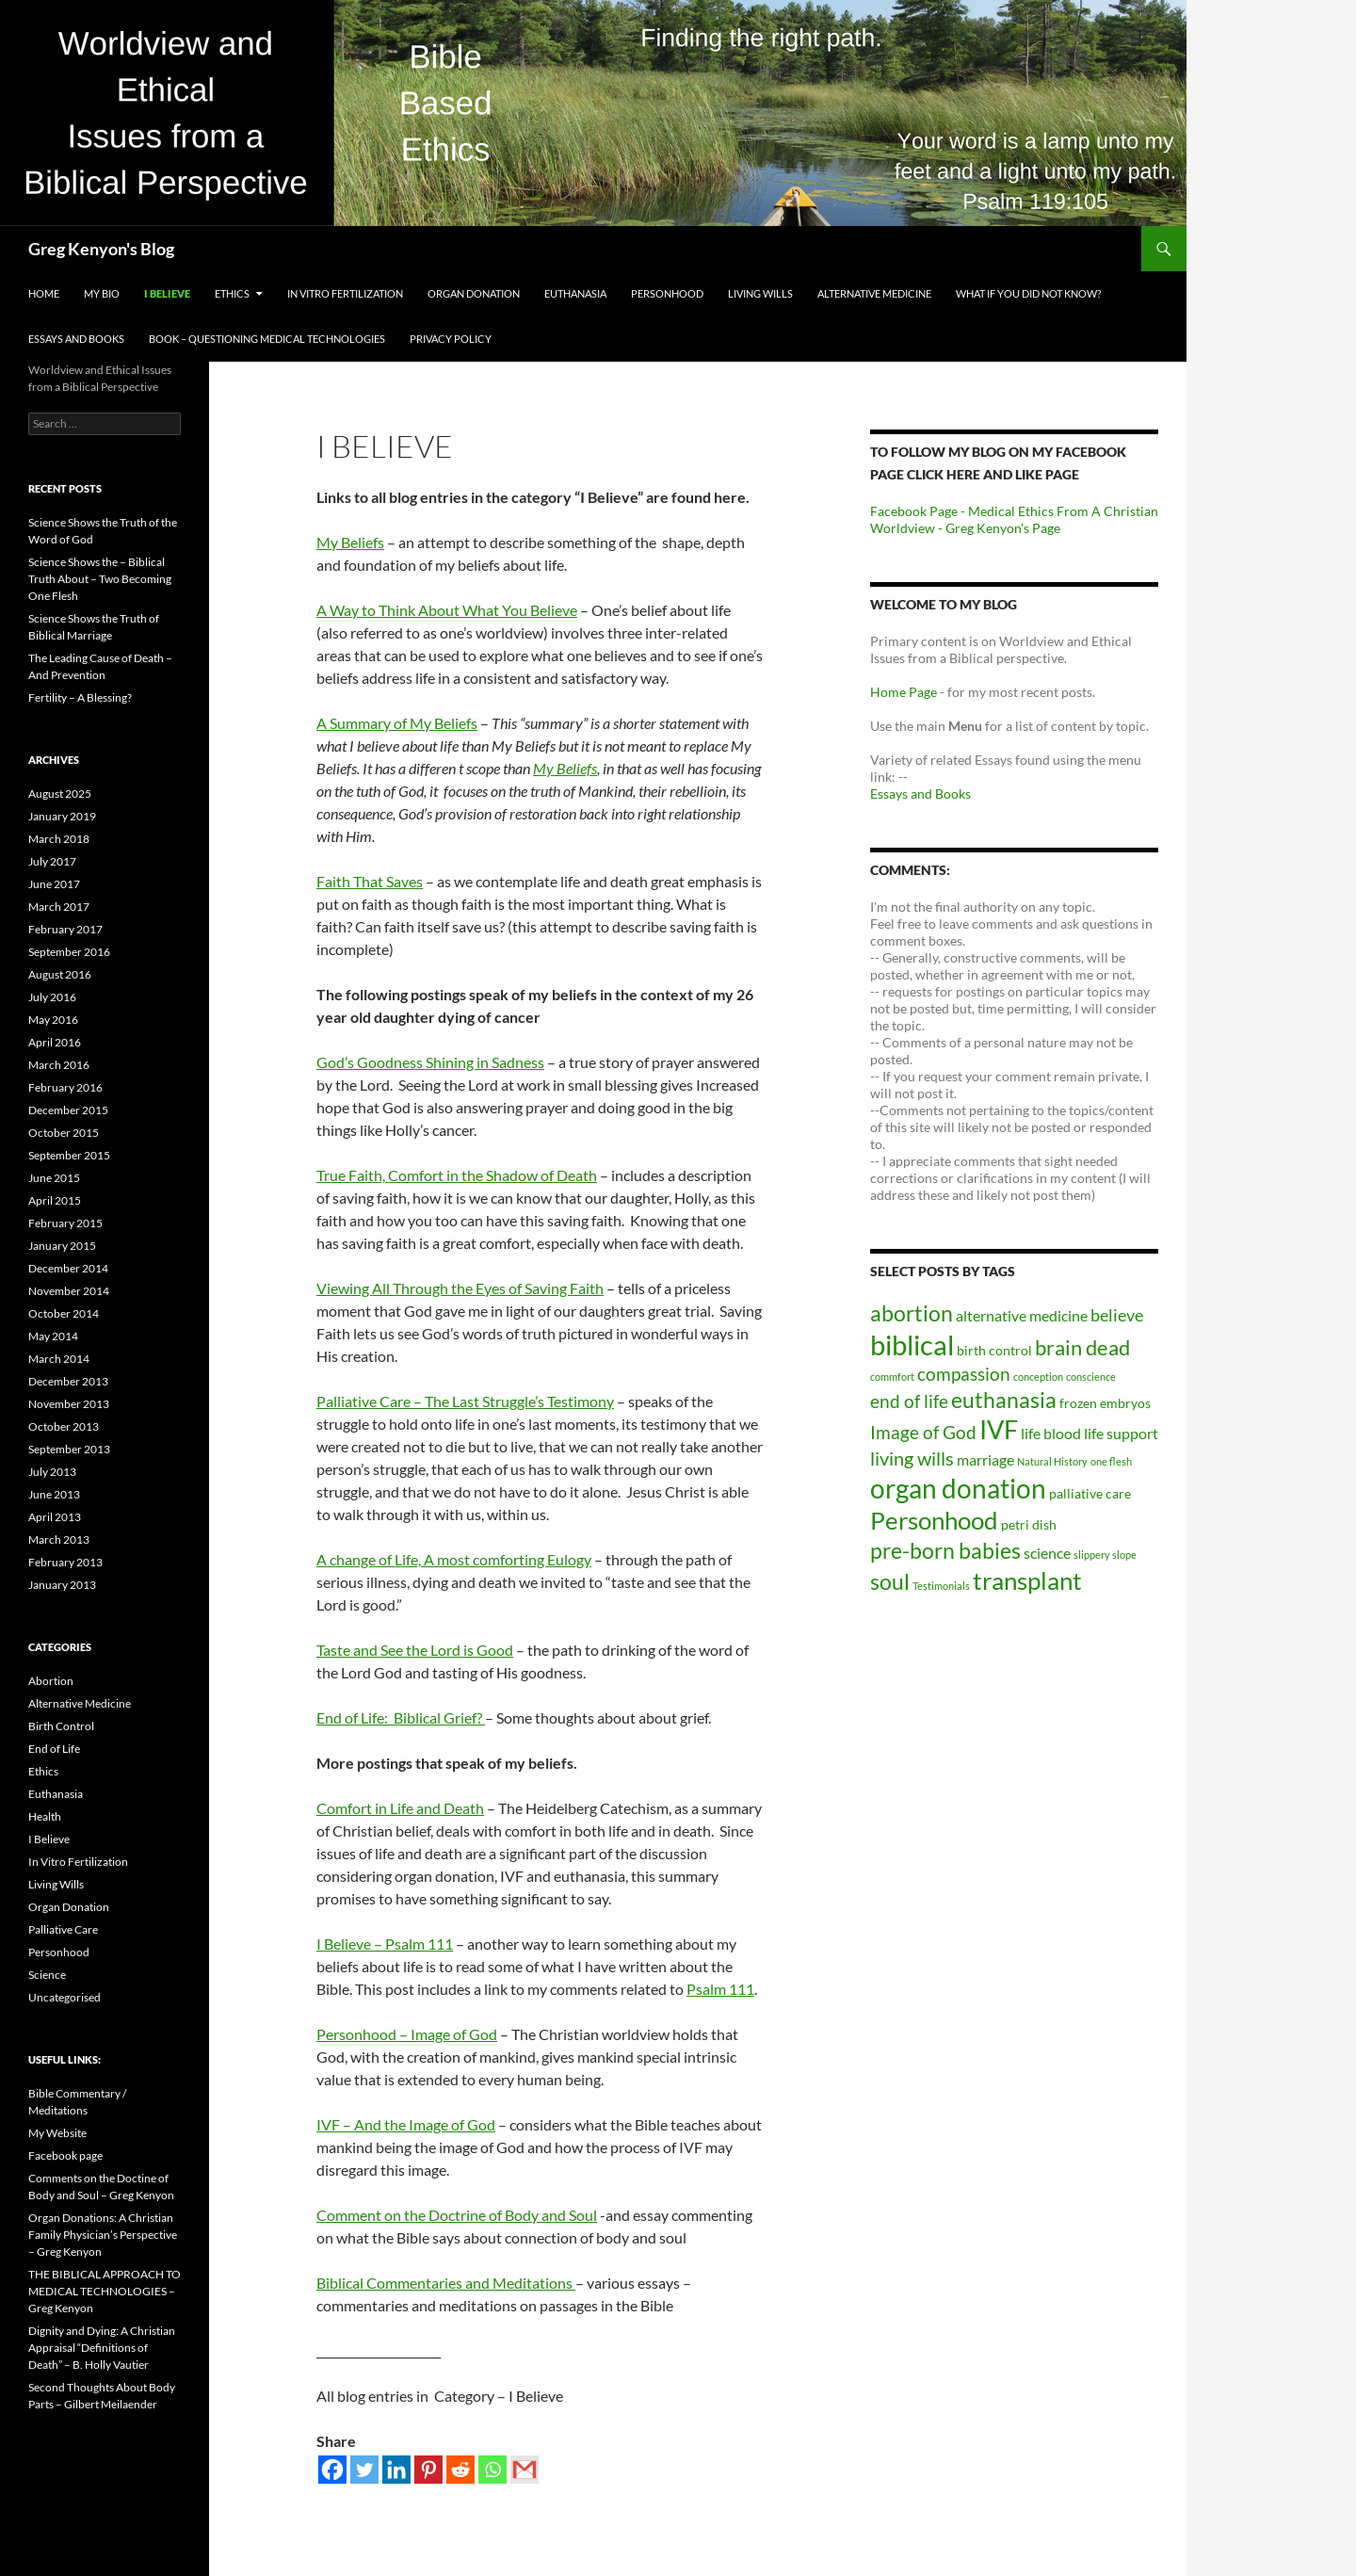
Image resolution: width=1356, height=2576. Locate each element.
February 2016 (65, 1087)
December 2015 (68, 1110)
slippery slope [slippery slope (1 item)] (1105, 1554)
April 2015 (54, 1200)
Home (43, 293)
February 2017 (65, 929)
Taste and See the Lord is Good (414, 1650)
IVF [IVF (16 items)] (998, 1430)
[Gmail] (524, 2469)
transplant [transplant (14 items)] (1027, 1580)
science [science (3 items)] (1047, 1553)
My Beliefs (350, 542)
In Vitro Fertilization (345, 293)
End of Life (54, 1749)
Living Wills (760, 293)
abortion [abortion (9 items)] (911, 1313)
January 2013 (62, 1585)
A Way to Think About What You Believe (446, 610)
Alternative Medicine (874, 293)
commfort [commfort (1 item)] (892, 1376)
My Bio (102, 293)
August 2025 (59, 793)
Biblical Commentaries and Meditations (445, 2283)
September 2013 (69, 1449)
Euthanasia (575, 293)
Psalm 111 (720, 1989)
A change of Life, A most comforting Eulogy (453, 1559)
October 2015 (63, 1133)
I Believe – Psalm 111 (384, 1943)
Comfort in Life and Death (400, 1808)
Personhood (667, 293)
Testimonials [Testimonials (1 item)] (941, 1586)
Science (47, 1975)
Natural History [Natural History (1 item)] (1052, 1461)
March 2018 (58, 839)
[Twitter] (364, 2469)
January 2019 (62, 816)
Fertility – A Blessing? (80, 697)
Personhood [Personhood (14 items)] (934, 1520)
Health (44, 1816)
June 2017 (54, 884)
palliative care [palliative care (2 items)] (1090, 1493)
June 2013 (54, 1494)
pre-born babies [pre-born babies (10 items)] (945, 1550)
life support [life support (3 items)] (1121, 1433)
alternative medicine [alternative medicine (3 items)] (1022, 1315)
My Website (57, 2133)
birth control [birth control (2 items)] (994, 1350)
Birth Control (61, 1726)
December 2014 (68, 1268)
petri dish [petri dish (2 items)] (1029, 1524)
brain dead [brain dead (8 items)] (1082, 1347)
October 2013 (63, 1426)
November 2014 (68, 1291)
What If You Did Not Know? (1028, 293)
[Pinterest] (428, 2469)
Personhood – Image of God (406, 2034)
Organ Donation (474, 293)
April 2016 (54, 1042)
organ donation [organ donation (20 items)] (958, 1488)
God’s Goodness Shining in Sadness (430, 1062)
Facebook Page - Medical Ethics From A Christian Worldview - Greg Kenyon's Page (1014, 519)
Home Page (903, 692)
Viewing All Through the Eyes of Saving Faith (460, 1288)
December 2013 (68, 1381)
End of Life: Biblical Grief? (400, 1717)
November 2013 (68, 1404)
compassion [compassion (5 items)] (963, 1374)
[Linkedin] (396, 2469)
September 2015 (69, 1155)
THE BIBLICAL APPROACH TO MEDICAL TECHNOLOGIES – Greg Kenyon (104, 2291)
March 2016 (58, 1065)
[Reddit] (460, 2469)
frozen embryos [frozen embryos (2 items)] (1105, 1403)
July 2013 (52, 1472)
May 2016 (53, 1020)
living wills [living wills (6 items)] (912, 1458)
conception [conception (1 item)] (1038, 1376)
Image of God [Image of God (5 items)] (923, 1432)
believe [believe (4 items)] (1116, 1315)
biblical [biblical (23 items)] (912, 1344)
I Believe (167, 293)
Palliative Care (63, 1929)
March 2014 (58, 1359)
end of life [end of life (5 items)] (909, 1401)
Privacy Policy (451, 338)
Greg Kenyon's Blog (101, 248)
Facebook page (65, 2155)
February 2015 (65, 1223)
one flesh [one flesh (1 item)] (1111, 1461)
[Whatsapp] (492, 2469)
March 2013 (58, 1539)
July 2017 (52, 861)
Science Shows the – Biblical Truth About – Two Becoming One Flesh (99, 579)
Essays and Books (76, 338)
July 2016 (52, 997)
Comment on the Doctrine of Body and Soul (456, 2215)
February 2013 (65, 1562)
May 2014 (53, 1336)
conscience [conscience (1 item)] (1091, 1376)
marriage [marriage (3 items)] (985, 1459)
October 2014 (63, 1313)
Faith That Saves (369, 881)
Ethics (232, 293)
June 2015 (54, 1178)
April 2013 (54, 1517)
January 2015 (62, 1246)
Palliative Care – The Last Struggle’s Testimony (465, 1401)
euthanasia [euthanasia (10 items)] (1004, 1399)
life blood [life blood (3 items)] (1051, 1433)
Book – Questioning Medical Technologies (267, 338)
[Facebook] (332, 2469)
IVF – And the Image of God (405, 2124)
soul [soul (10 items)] (890, 1581)
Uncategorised (64, 1997)
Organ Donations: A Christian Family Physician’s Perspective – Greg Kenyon (102, 2235)
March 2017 (58, 906)
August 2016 (59, 974)
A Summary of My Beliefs (396, 723)
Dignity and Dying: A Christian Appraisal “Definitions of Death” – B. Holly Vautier (101, 2348)
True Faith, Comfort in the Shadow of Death (456, 1175)
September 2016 (69, 952)
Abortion (50, 1681)
